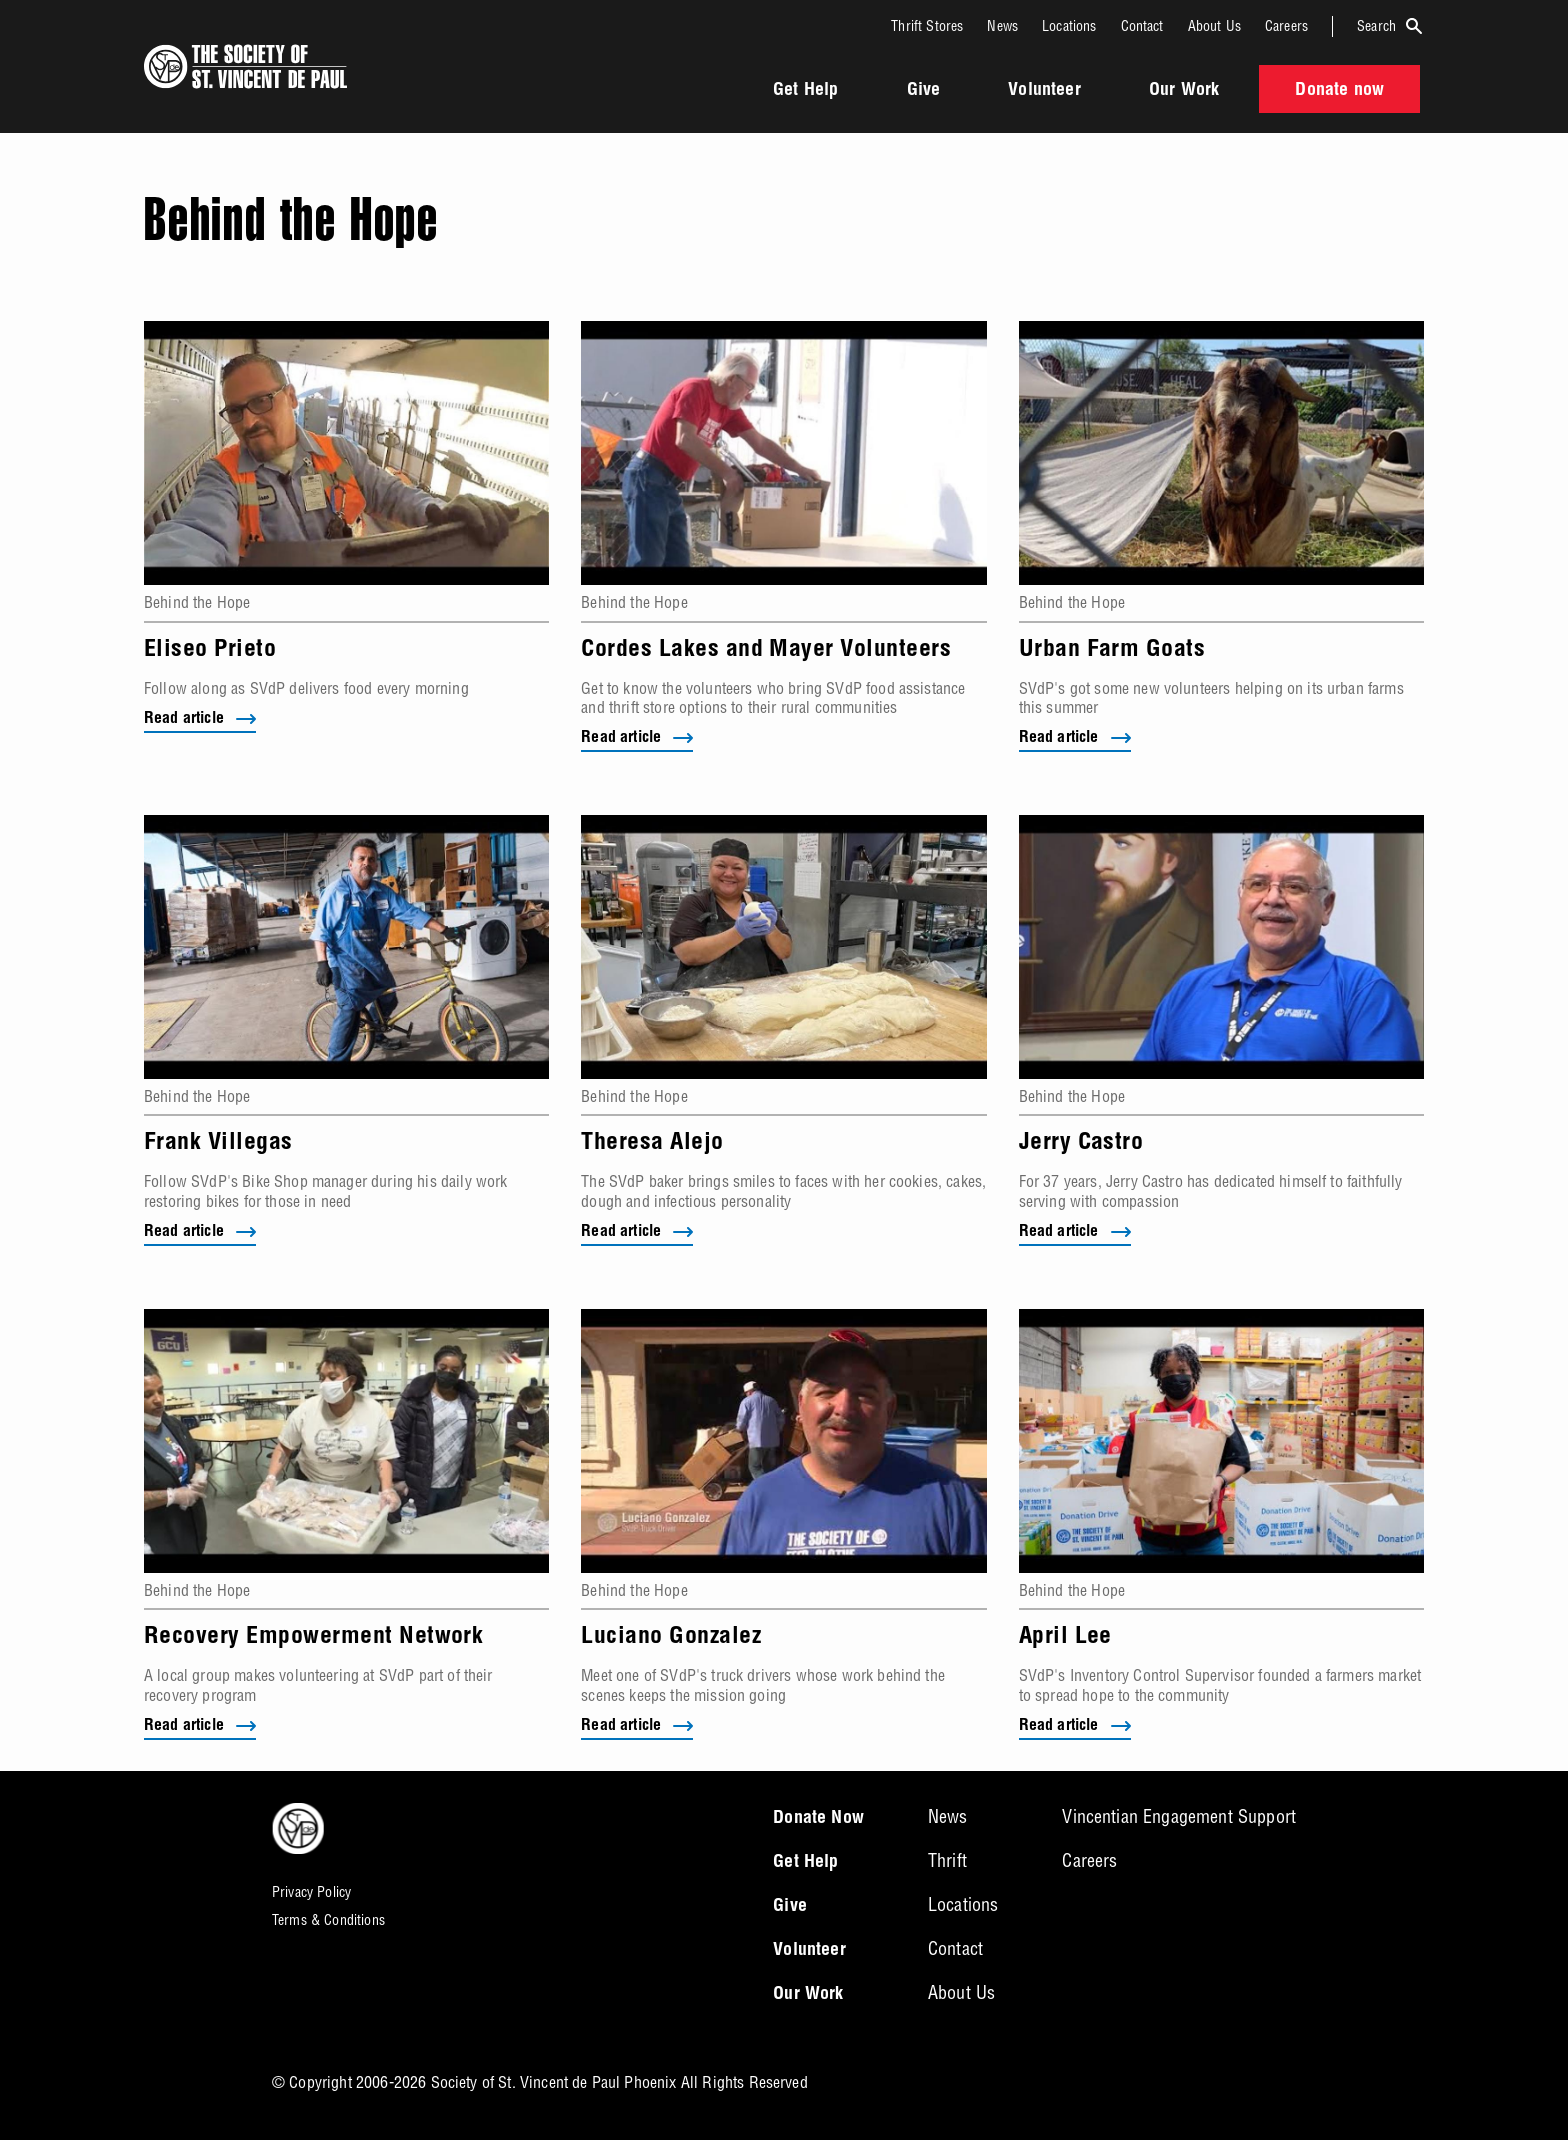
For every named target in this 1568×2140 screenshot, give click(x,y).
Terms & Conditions (328, 1920)
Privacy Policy (311, 1892)
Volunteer (1044, 91)
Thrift (947, 1860)
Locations (1069, 26)
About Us (1214, 26)
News (1002, 26)
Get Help (805, 91)
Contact (1142, 26)
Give (924, 91)
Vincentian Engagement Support (1179, 1816)
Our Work (1184, 91)
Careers (1286, 26)
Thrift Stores (927, 26)
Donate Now (818, 1819)
